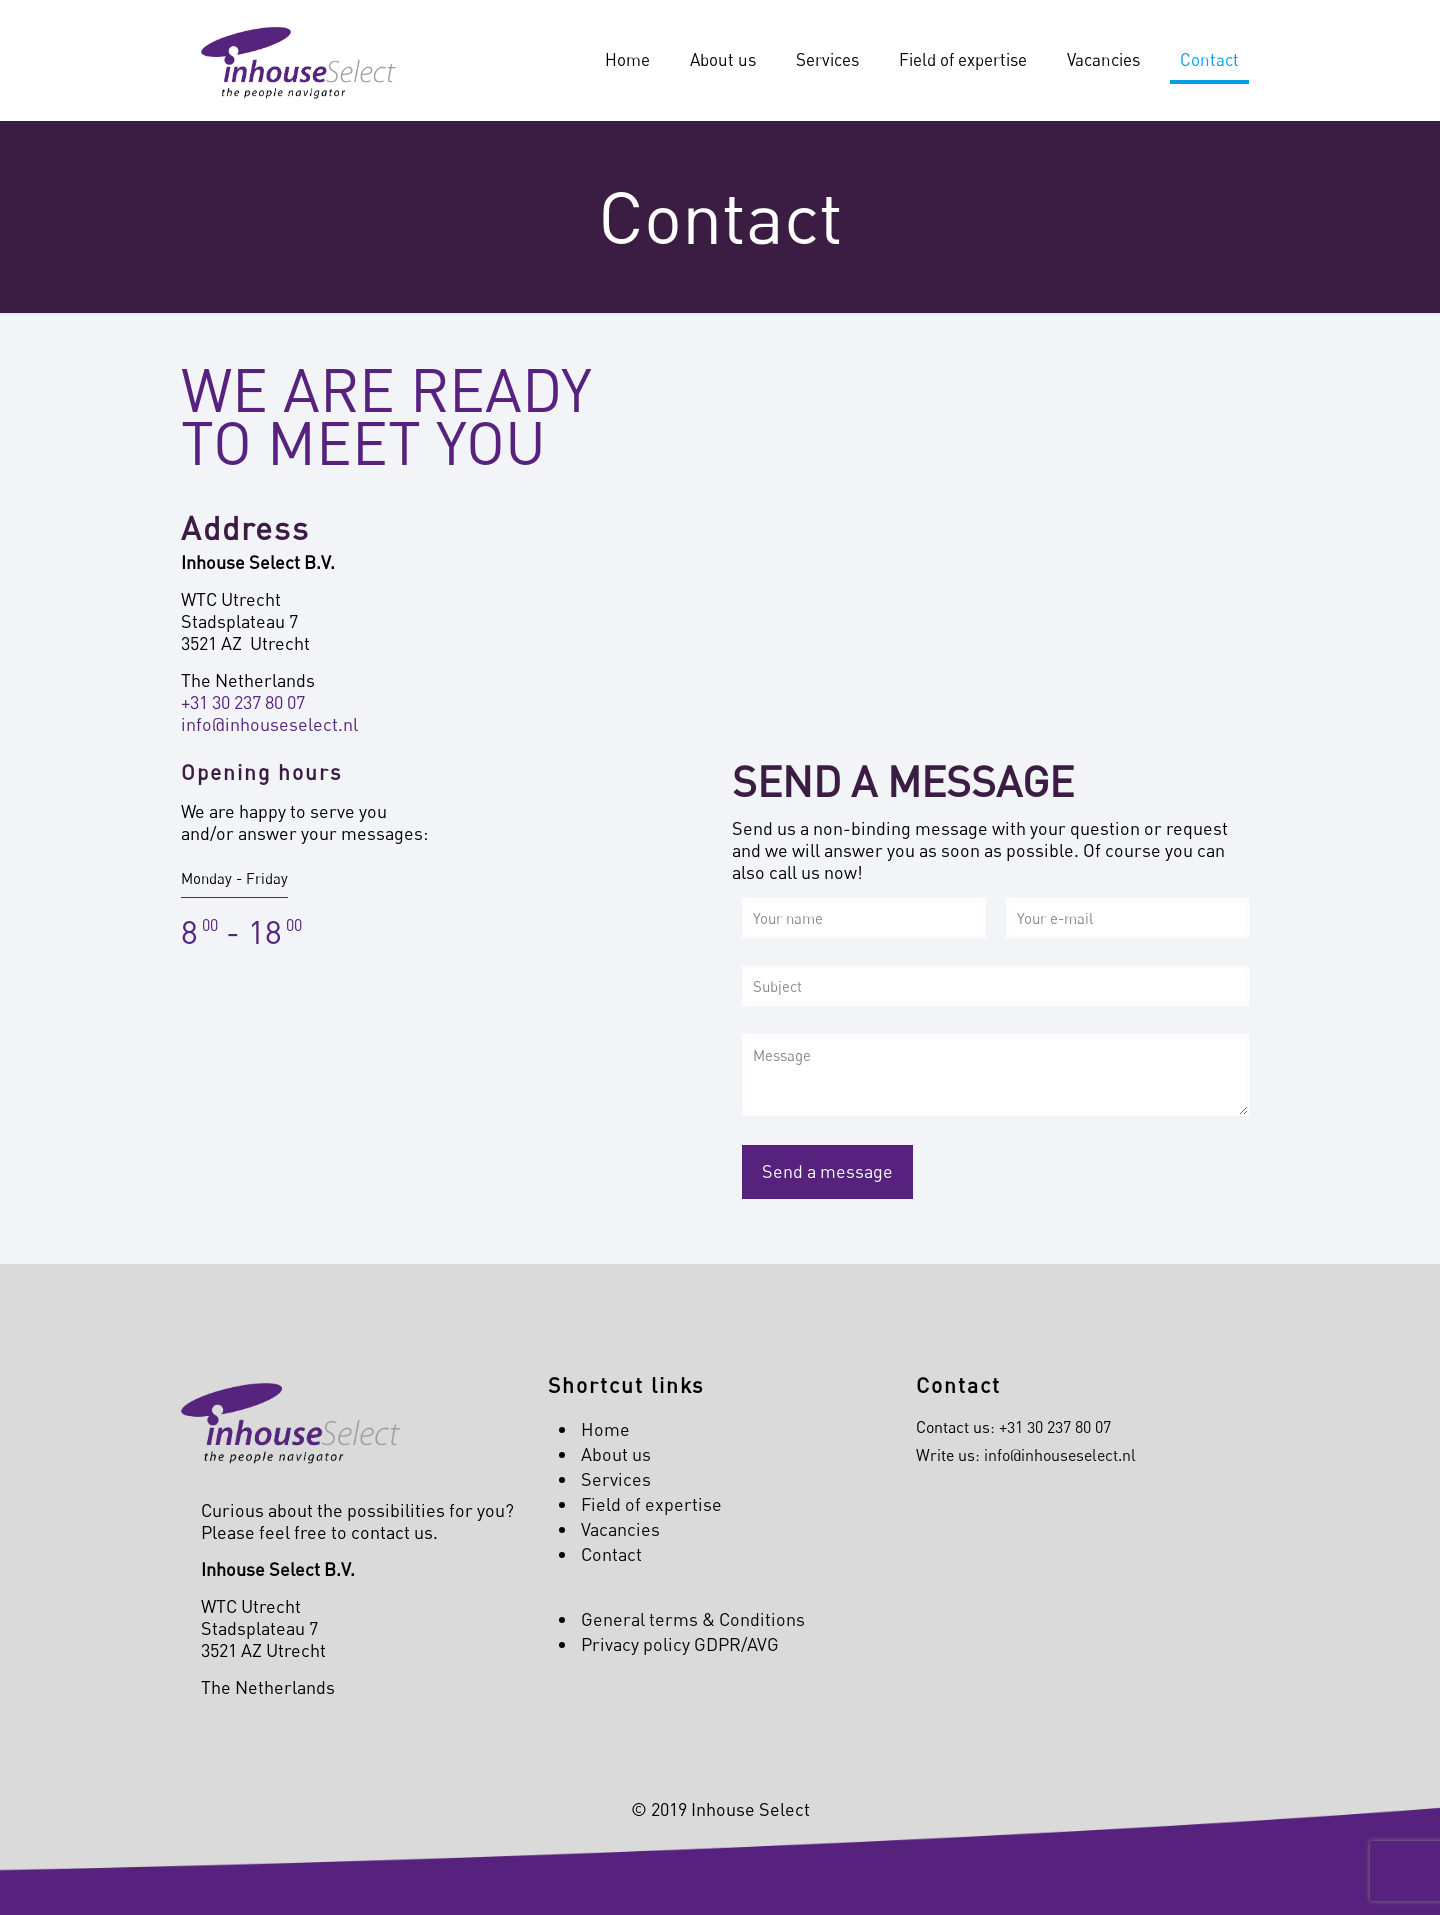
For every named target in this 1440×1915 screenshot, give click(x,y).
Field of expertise (651, 1504)
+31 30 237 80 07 (243, 702)
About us (616, 1454)
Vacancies (620, 1529)
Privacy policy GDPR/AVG (680, 1644)
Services (616, 1479)
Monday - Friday (234, 878)
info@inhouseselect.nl (269, 724)
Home (605, 1429)
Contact (611, 1554)
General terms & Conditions (693, 1619)
